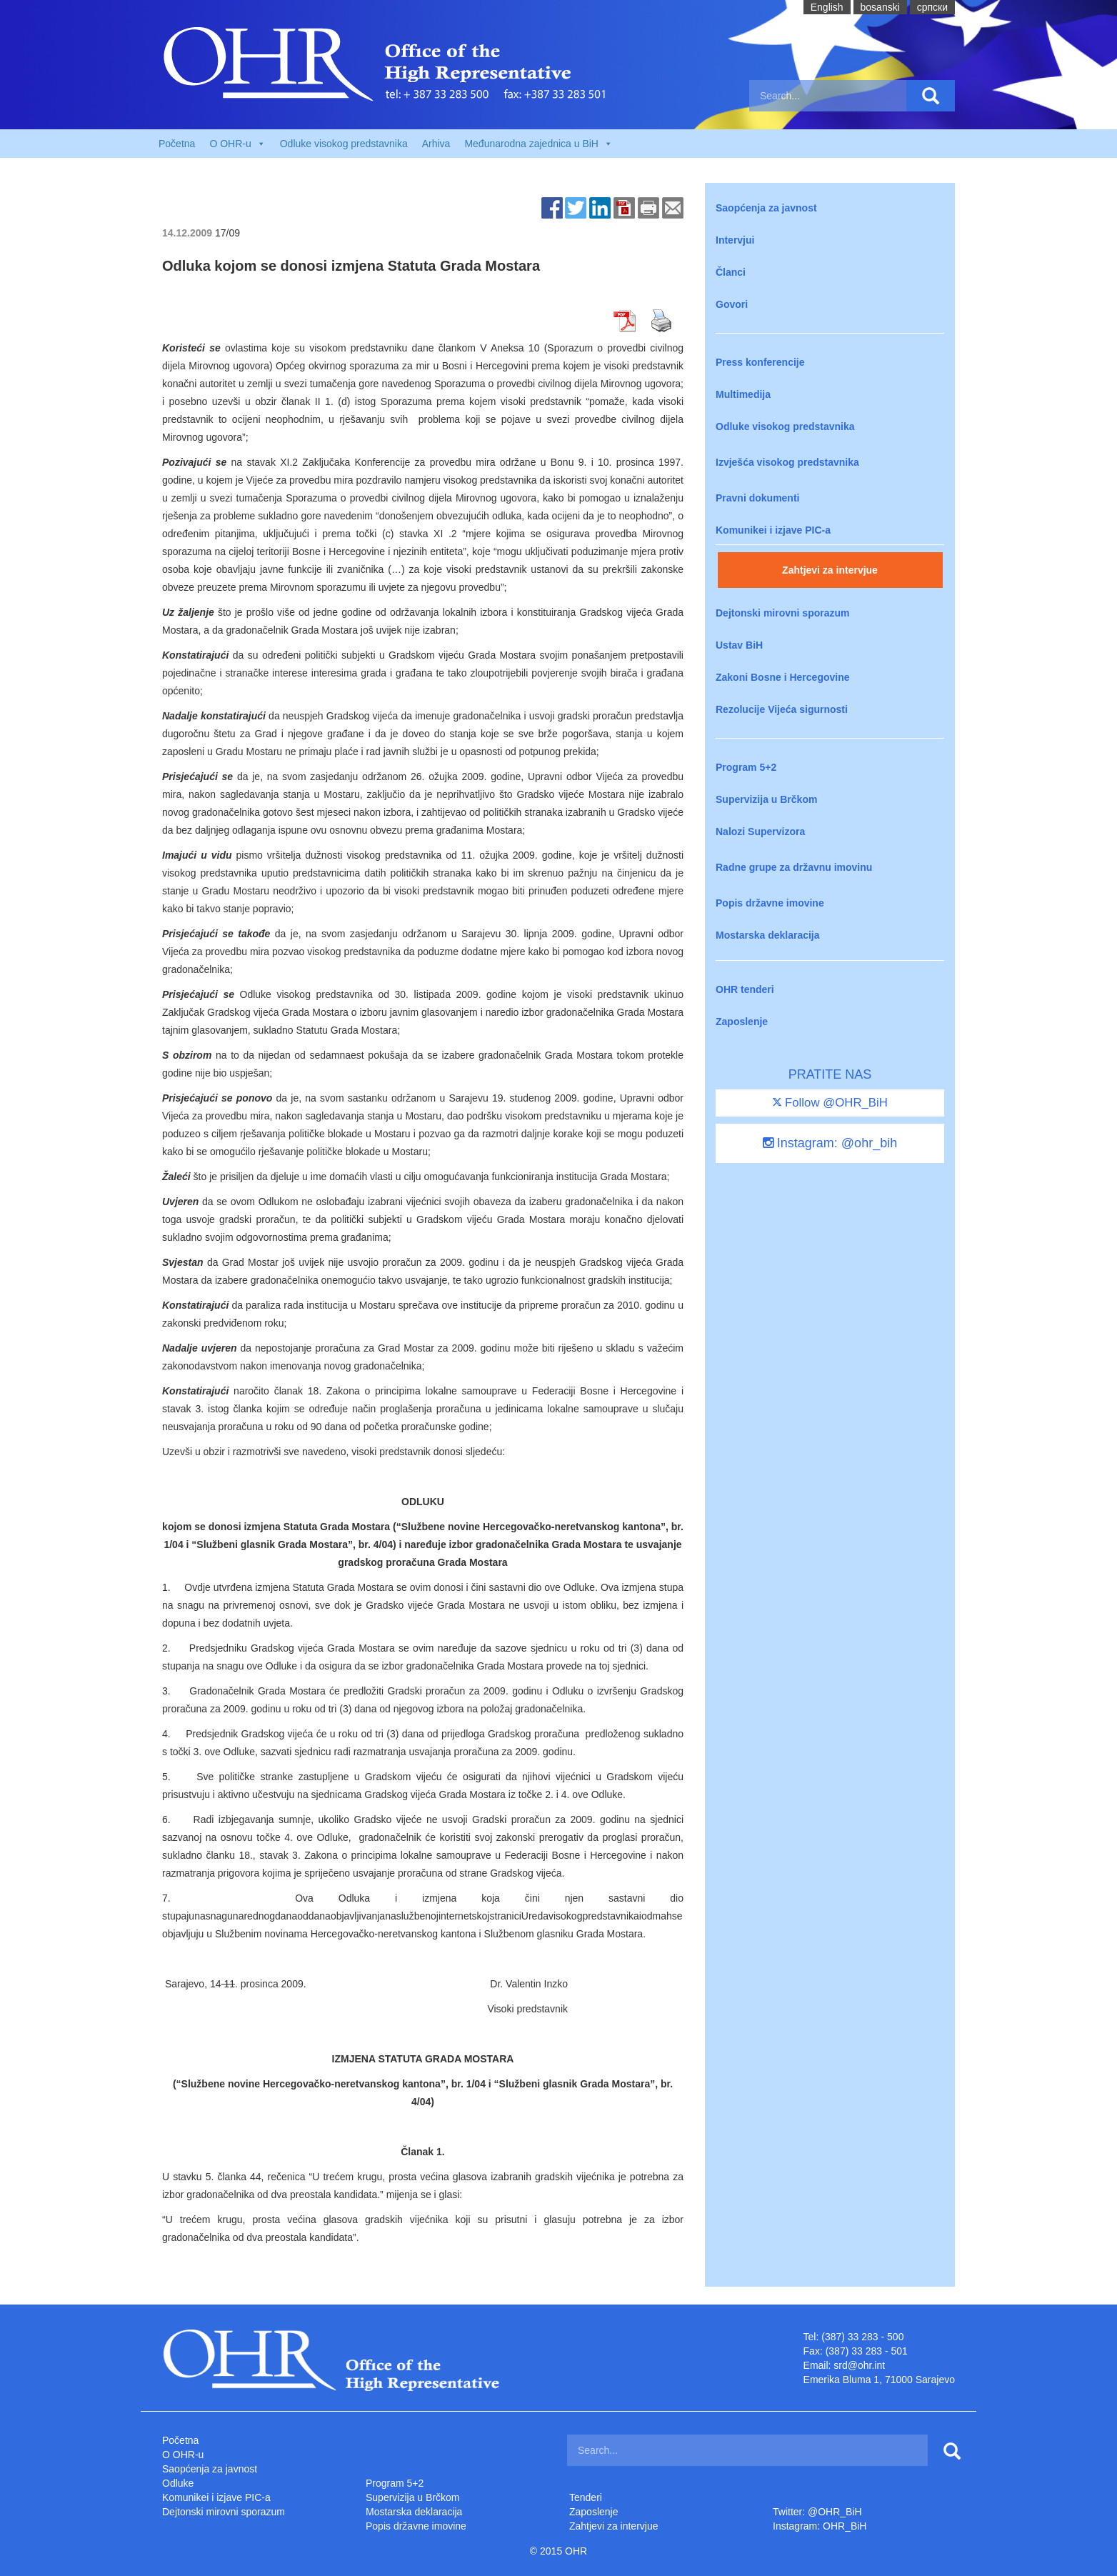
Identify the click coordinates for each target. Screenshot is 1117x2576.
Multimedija (743, 394)
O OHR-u (183, 2454)
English (827, 7)
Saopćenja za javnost (766, 208)
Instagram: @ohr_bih (830, 1143)
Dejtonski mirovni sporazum (782, 613)
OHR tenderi (745, 989)
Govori (732, 304)
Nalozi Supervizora (760, 831)
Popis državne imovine (770, 903)
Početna (177, 143)
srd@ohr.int (859, 2365)
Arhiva (436, 143)
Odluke (178, 2483)
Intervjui (735, 240)
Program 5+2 (746, 767)
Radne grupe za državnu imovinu (794, 867)
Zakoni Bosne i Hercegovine (783, 677)
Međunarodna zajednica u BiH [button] (538, 143)
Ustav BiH (739, 645)
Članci (731, 272)
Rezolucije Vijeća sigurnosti (782, 709)
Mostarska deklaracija (768, 935)
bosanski (880, 7)
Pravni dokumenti (757, 498)
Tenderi (585, 2497)
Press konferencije (760, 362)
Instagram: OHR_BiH (819, 2526)
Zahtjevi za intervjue (830, 570)
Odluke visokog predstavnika (344, 143)
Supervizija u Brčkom (766, 799)
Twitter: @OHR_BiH (817, 2511)
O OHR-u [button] (237, 143)
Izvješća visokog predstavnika (787, 462)
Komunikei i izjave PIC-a (773, 530)
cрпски (932, 7)
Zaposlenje (742, 1021)
